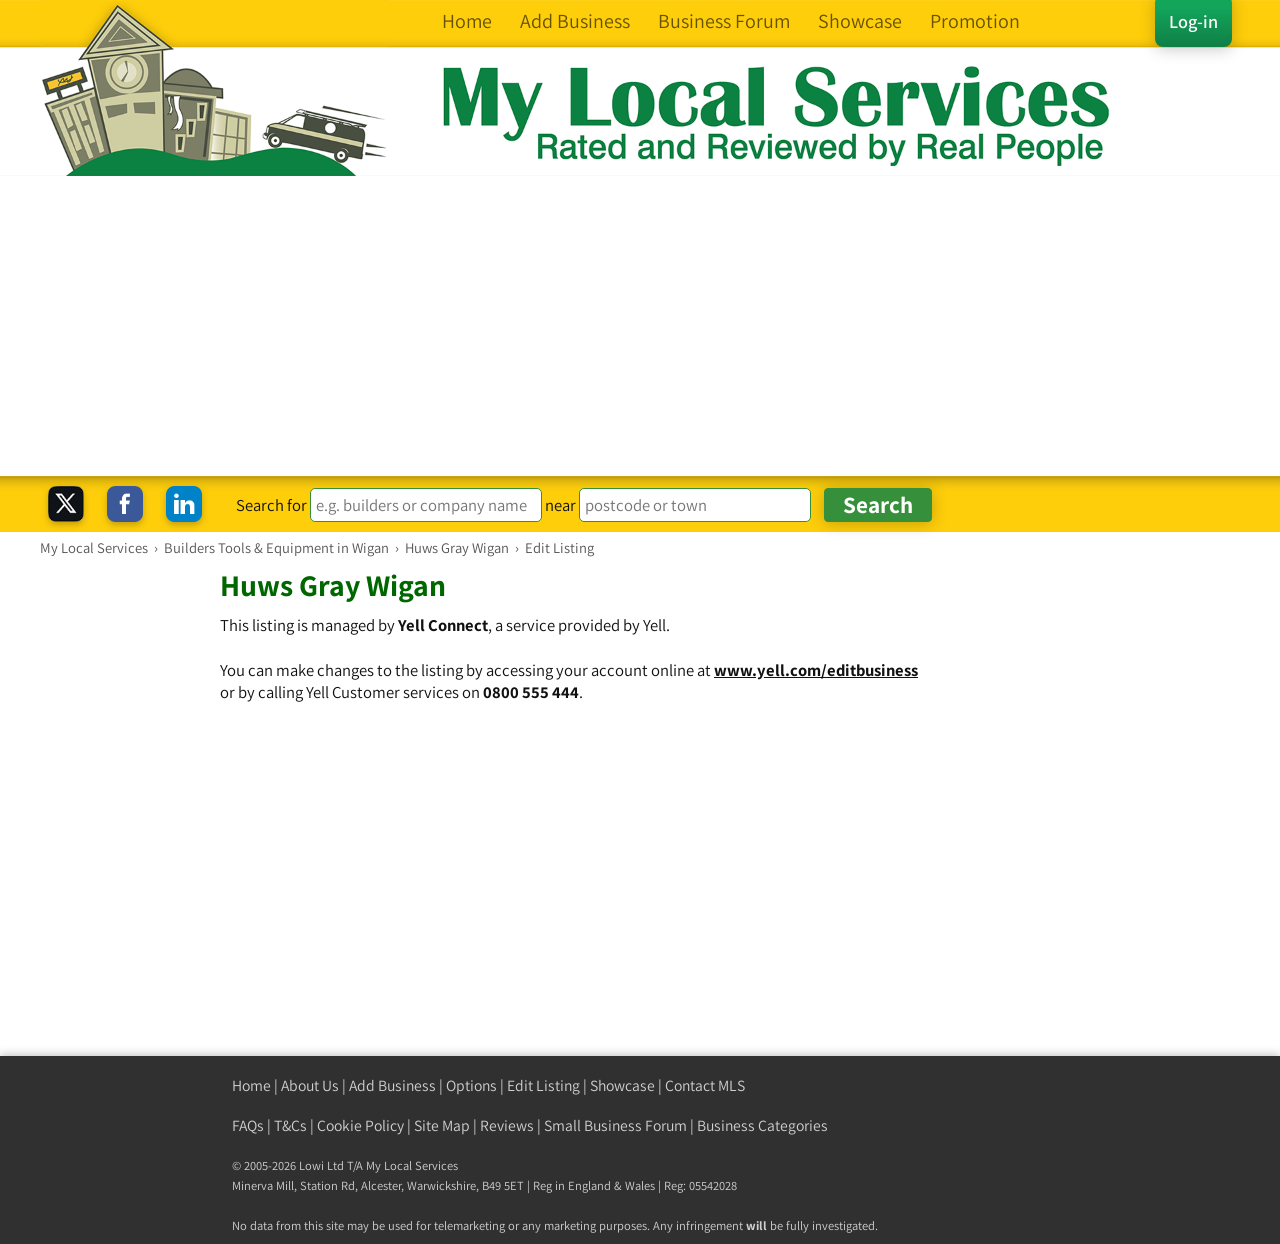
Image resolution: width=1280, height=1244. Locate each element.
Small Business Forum (615, 1125)
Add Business (392, 1085)
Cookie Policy (360, 1125)
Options (471, 1085)
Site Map (442, 1125)
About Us (310, 1085)
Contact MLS (705, 1085)
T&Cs (290, 1125)
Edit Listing (543, 1085)
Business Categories (762, 1125)
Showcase (622, 1085)
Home (251, 1085)
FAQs (248, 1125)
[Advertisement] (640, 326)
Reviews (507, 1125)
